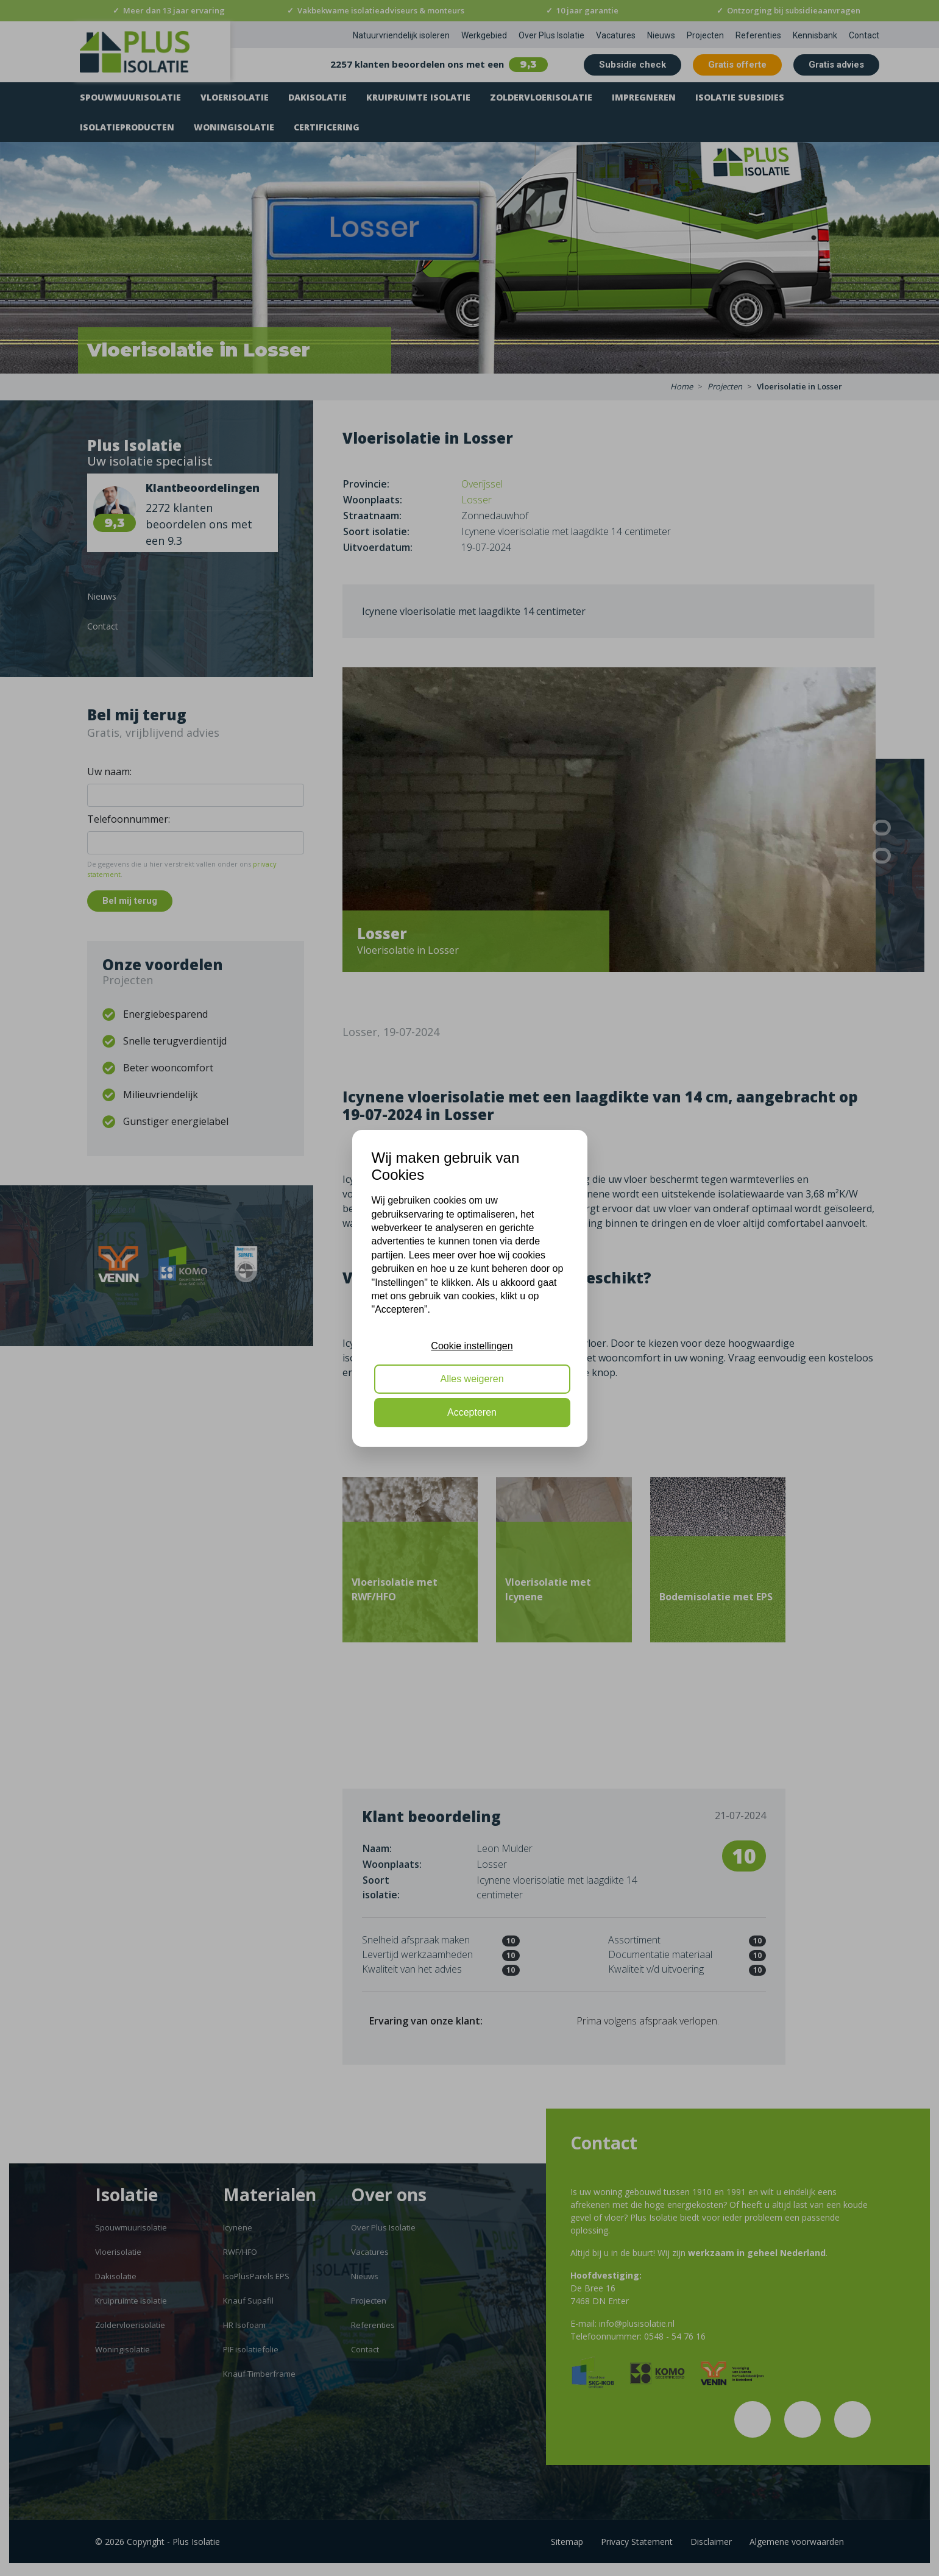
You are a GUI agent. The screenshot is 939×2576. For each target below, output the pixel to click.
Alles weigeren (471, 1379)
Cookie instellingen (471, 1346)
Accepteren (472, 1412)
